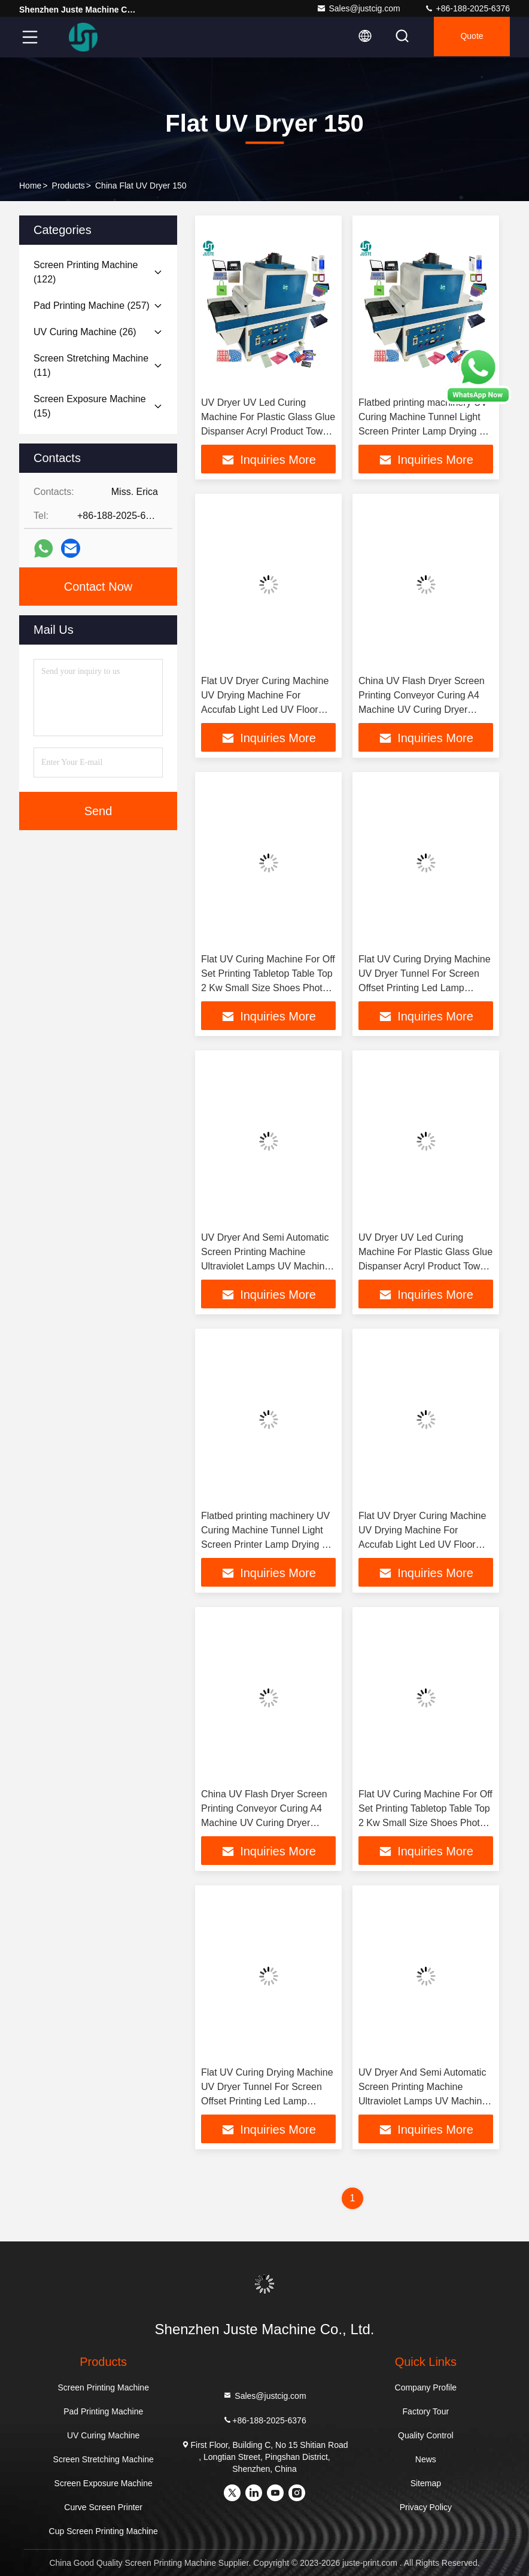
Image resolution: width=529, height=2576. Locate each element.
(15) (90, 406)
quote (469, 37)
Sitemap (426, 2483)
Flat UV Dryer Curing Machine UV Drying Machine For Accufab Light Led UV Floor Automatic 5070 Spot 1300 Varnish (265, 709)
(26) (85, 332)
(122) (86, 272)
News (425, 2459)
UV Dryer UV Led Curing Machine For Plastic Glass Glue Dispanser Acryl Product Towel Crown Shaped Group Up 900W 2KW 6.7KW (268, 431)
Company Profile (426, 2387)
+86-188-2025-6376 (467, 8)
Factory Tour (426, 2411)
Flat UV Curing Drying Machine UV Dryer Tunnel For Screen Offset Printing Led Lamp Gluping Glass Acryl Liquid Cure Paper (424, 988)
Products (68, 185)
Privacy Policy (426, 2507)
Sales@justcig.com (358, 8)
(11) (91, 365)
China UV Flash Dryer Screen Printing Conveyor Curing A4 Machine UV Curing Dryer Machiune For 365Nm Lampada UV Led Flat (425, 709)
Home (30, 185)
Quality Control (426, 2435)
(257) (92, 305)
